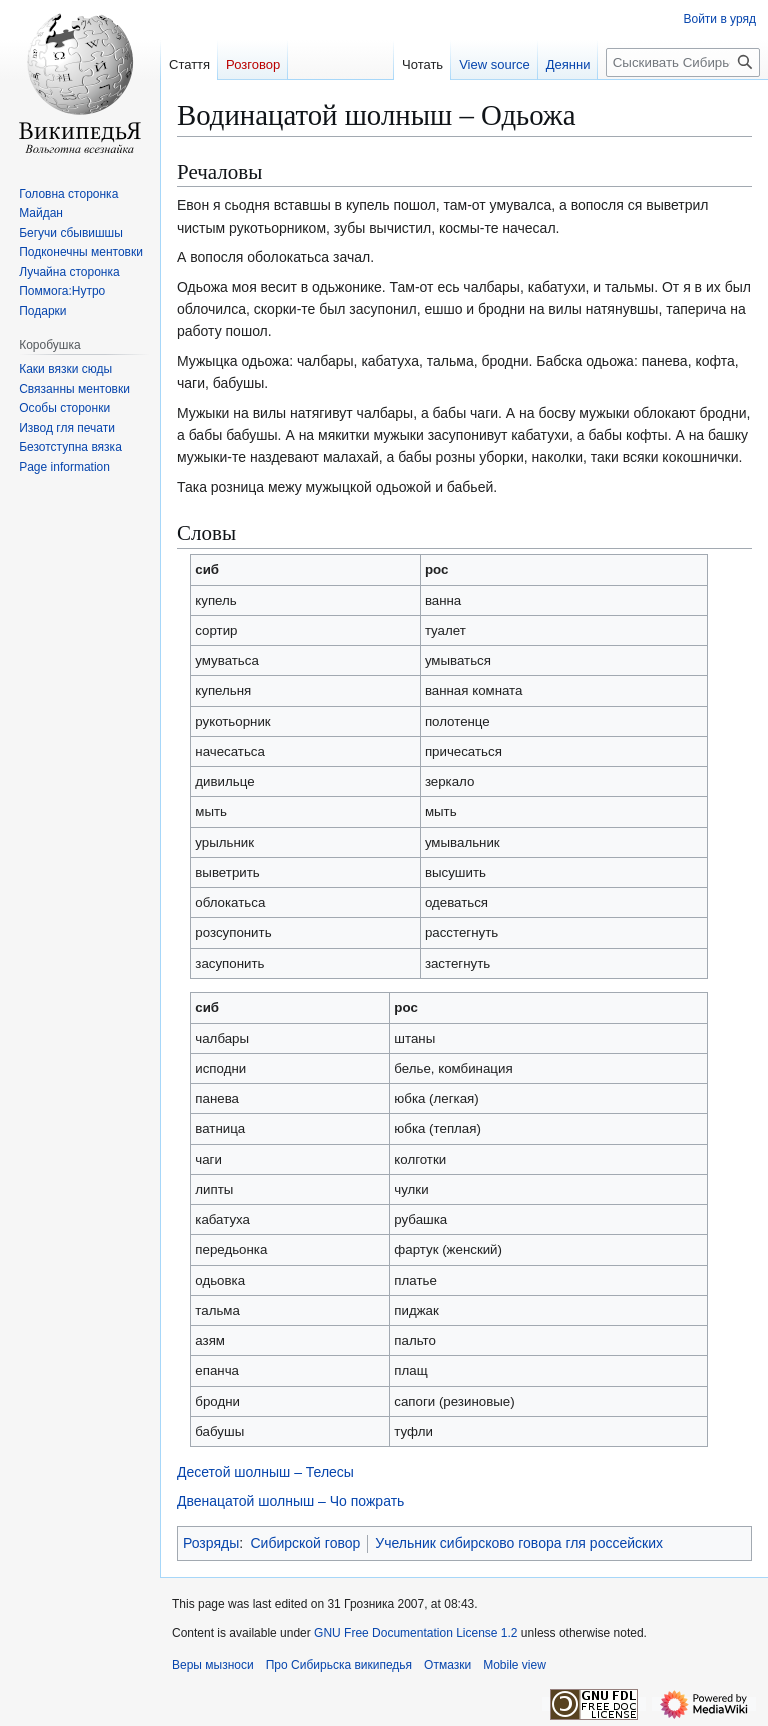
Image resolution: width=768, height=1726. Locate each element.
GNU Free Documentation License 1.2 (415, 1633)
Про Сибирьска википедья (339, 1665)
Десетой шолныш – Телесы (265, 1472)
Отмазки (447, 1665)
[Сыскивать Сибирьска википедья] (683, 62)
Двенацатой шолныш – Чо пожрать (290, 1501)
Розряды (211, 1543)
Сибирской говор (306, 1543)
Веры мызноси (213, 1665)
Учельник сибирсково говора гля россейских (519, 1543)
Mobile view (514, 1665)
